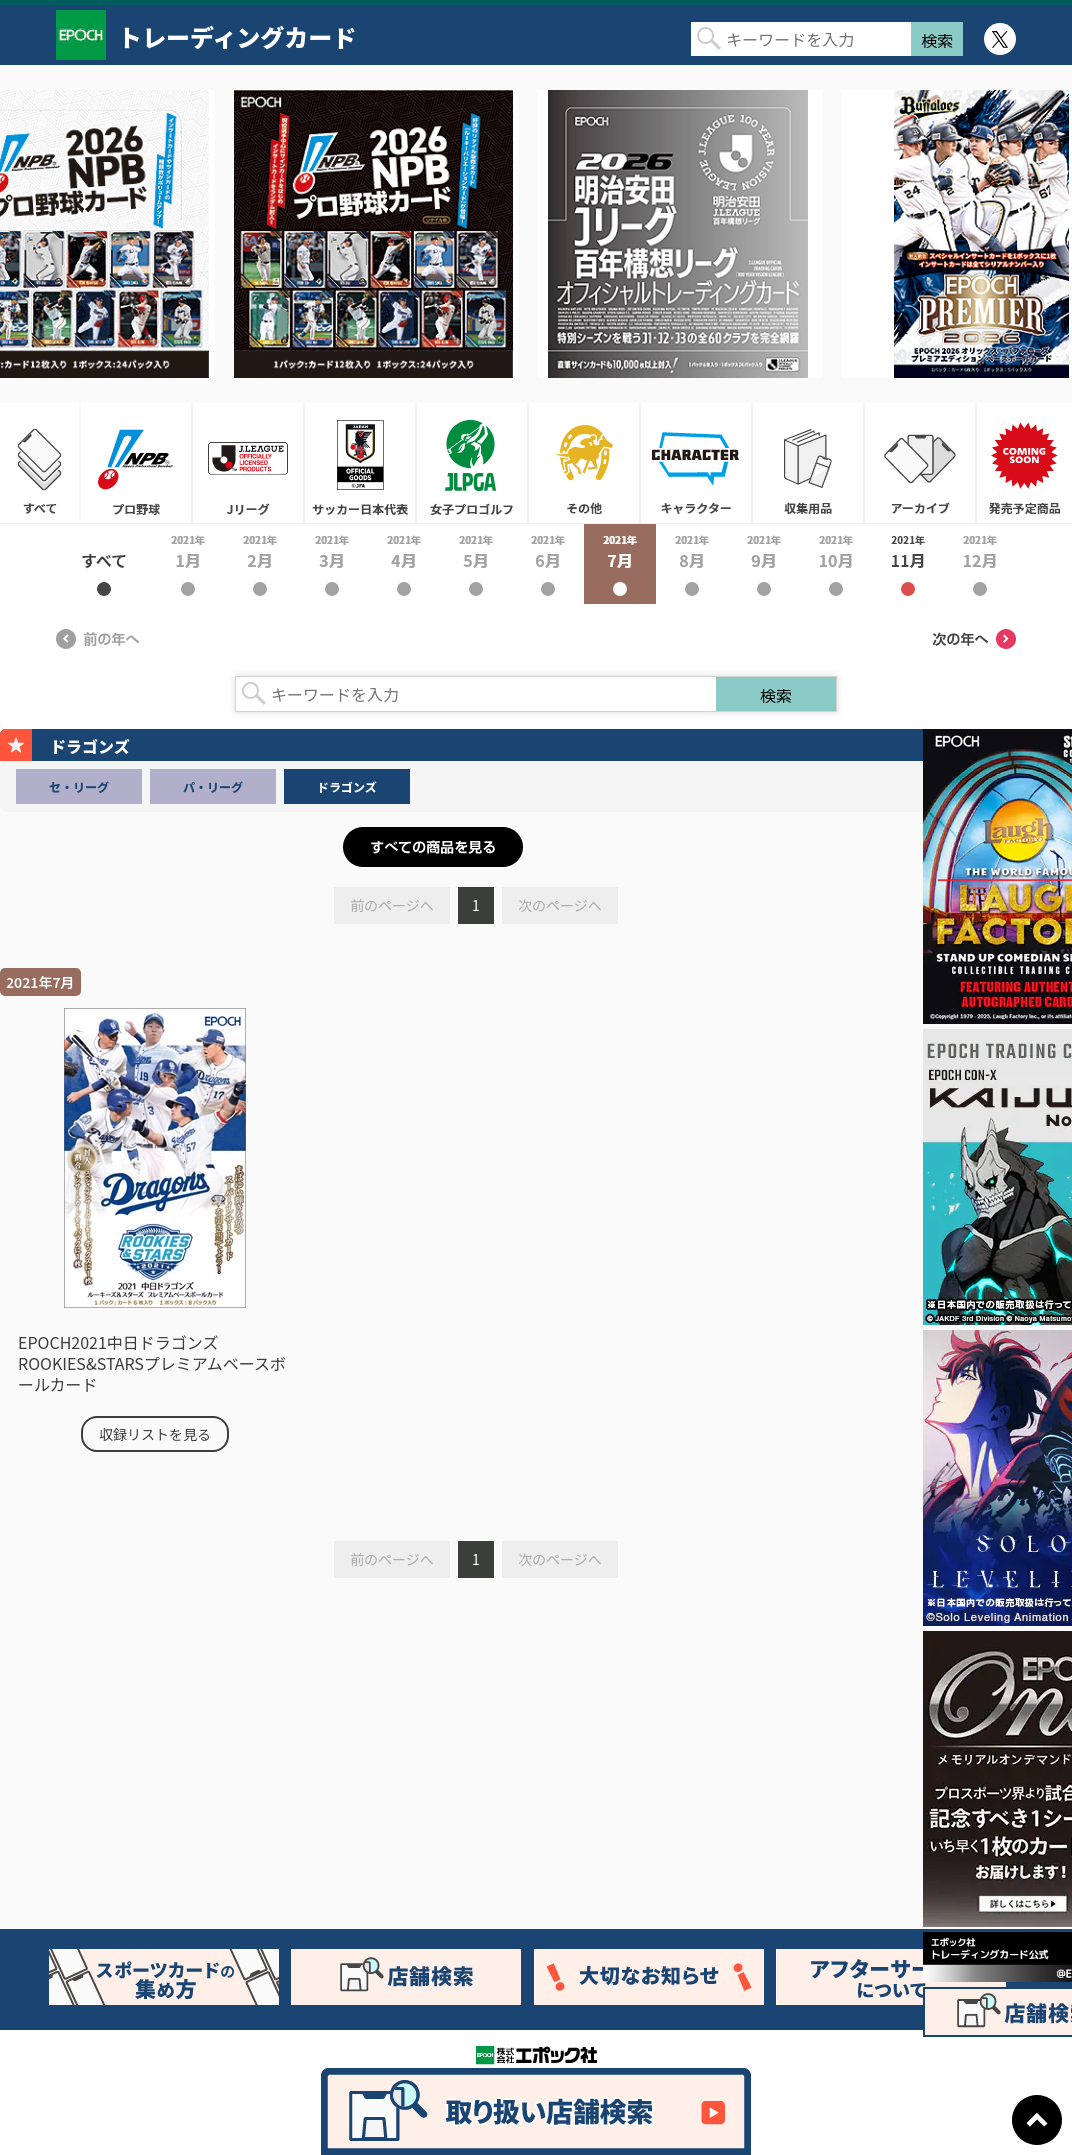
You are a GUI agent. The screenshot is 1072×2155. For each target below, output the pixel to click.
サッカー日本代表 (360, 463)
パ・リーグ (213, 786)
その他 (584, 463)
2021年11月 (908, 564)
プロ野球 (136, 463)
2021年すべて (104, 564)
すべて (40, 463)
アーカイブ (920, 463)
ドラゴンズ (347, 786)
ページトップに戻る (1037, 2120)
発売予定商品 (1024, 463)
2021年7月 (620, 564)
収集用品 (808, 463)
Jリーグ (248, 463)
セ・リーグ (79, 786)
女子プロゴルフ (472, 463)
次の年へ (974, 639)
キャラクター (696, 463)
